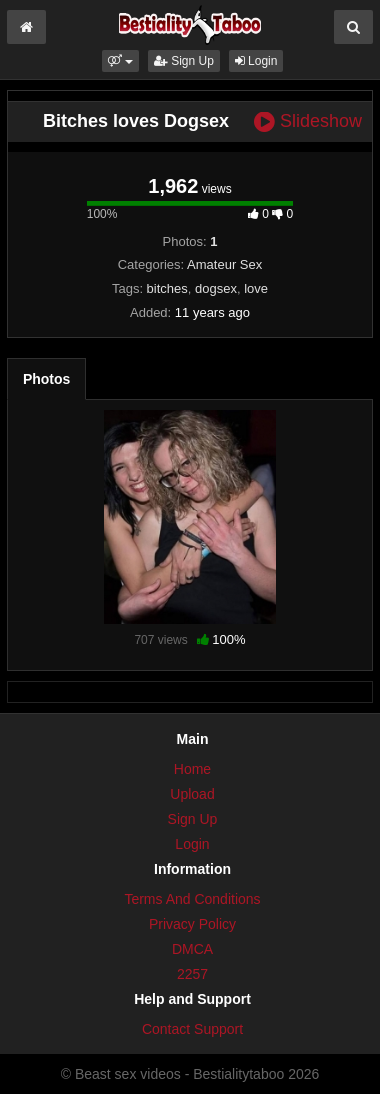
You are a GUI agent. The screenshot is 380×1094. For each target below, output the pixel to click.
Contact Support (192, 1029)
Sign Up (184, 61)
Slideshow (308, 121)
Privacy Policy (192, 924)
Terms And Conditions (192, 899)
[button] (120, 61)
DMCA (192, 949)
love (256, 288)
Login (256, 61)
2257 (192, 974)
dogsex (216, 288)
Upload (192, 794)
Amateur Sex (224, 264)
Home (192, 769)
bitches (167, 288)
